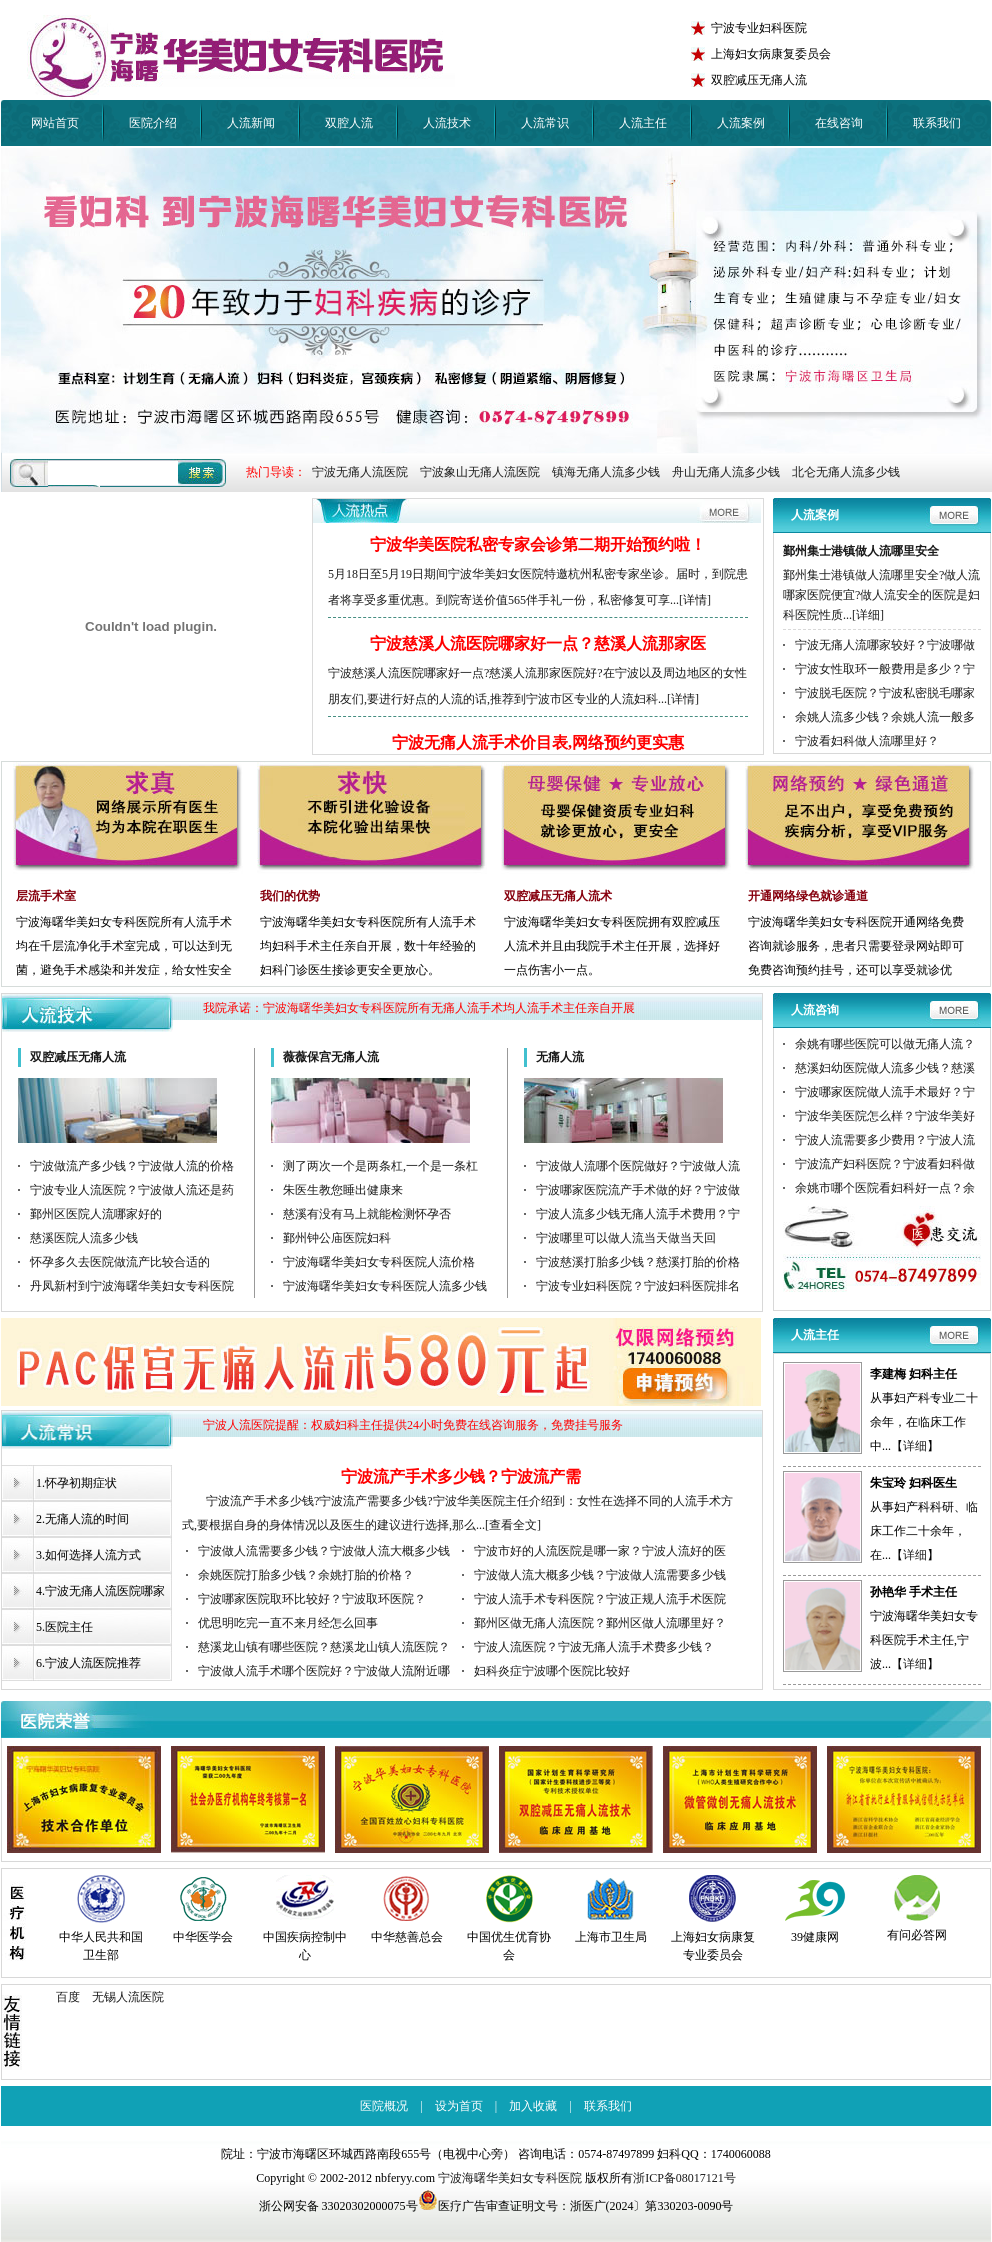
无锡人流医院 (128, 1997)
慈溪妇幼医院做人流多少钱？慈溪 (885, 1068)
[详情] (695, 600)
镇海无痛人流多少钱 (606, 472)
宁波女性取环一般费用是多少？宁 (885, 669)
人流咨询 (815, 1010)
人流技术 (447, 123)
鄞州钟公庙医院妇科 (337, 1238)
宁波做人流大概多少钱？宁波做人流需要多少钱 (600, 1575)
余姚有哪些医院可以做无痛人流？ (885, 1044)
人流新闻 (251, 123)
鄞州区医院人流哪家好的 (96, 1214)
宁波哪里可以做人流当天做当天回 (626, 1238)
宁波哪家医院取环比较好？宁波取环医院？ (312, 1599)
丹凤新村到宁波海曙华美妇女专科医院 (132, 1286)
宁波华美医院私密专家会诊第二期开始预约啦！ (538, 544)
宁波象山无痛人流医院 (480, 472)
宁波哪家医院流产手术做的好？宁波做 (638, 1190)
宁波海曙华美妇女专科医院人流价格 (379, 1262)
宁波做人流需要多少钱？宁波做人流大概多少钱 (324, 1551)
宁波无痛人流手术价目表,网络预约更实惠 (538, 742)
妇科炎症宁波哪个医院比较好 (552, 1671)
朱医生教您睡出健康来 (343, 1190)
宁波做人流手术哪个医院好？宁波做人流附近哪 (324, 1671)
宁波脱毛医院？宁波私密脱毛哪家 (885, 693)
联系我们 (937, 123)
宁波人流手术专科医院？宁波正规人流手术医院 (600, 1599)
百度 (68, 1997)
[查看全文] (513, 1525)
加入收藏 (533, 2106)
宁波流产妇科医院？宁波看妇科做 (885, 1164)
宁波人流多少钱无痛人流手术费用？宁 (638, 1214)
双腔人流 (349, 123)
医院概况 (384, 2106)
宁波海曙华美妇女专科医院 (510, 2178)
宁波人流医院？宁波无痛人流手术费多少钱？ (594, 1647)
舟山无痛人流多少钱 (726, 472)
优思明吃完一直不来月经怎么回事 (288, 1623)
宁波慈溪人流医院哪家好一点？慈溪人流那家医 (538, 643)
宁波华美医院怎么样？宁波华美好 (885, 1116)
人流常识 (545, 123)
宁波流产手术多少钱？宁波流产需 (461, 1476)
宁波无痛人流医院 (360, 472)
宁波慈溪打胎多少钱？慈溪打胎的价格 (638, 1262)
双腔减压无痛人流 (78, 1057)
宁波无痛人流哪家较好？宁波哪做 (885, 645)
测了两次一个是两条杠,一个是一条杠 (380, 1166)
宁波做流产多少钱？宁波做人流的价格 (132, 1166)
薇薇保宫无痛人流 (331, 1057)
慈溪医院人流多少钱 (84, 1238)
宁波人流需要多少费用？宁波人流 (885, 1140)
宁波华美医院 (241, 57)
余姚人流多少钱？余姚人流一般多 (885, 717)
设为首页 (459, 2106)
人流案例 (741, 123)
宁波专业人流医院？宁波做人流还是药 (132, 1190)
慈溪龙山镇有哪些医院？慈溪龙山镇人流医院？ (324, 1647)
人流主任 (643, 123)
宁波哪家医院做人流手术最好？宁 (885, 1092)
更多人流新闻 (538, 514)
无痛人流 (560, 1057)
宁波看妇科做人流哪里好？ (867, 741)
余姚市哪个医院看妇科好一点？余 (885, 1188)
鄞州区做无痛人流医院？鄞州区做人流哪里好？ (600, 1623)
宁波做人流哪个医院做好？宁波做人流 (638, 1166)
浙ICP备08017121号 (684, 2178)
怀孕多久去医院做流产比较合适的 (120, 1262)
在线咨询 (839, 123)
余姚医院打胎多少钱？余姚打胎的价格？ (306, 1575)
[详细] (868, 615)
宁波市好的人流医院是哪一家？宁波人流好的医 (600, 1551)
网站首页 (55, 123)
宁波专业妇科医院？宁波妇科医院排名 (638, 1286)
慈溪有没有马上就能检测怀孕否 (367, 1214)
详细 (915, 1446)
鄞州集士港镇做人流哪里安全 (861, 551)
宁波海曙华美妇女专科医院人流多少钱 (385, 1286)
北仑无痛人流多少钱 (846, 472)
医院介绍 (153, 123)
